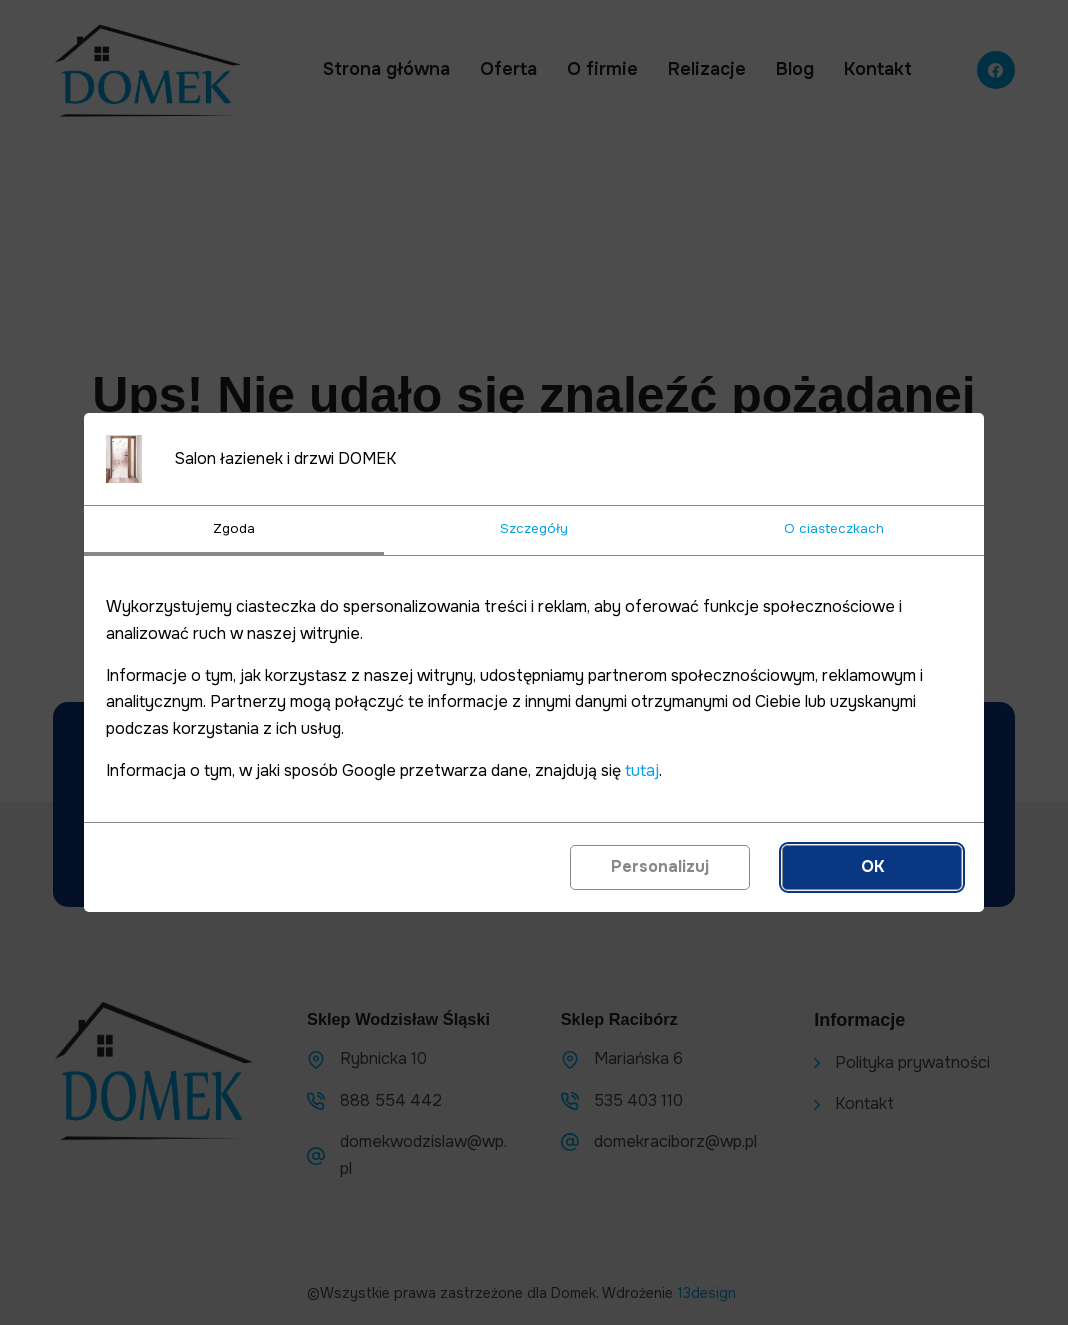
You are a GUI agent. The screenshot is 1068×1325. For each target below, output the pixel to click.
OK (872, 866)
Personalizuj (660, 866)
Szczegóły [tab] (534, 528)
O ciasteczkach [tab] (834, 528)
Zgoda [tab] (234, 528)
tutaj (642, 770)
